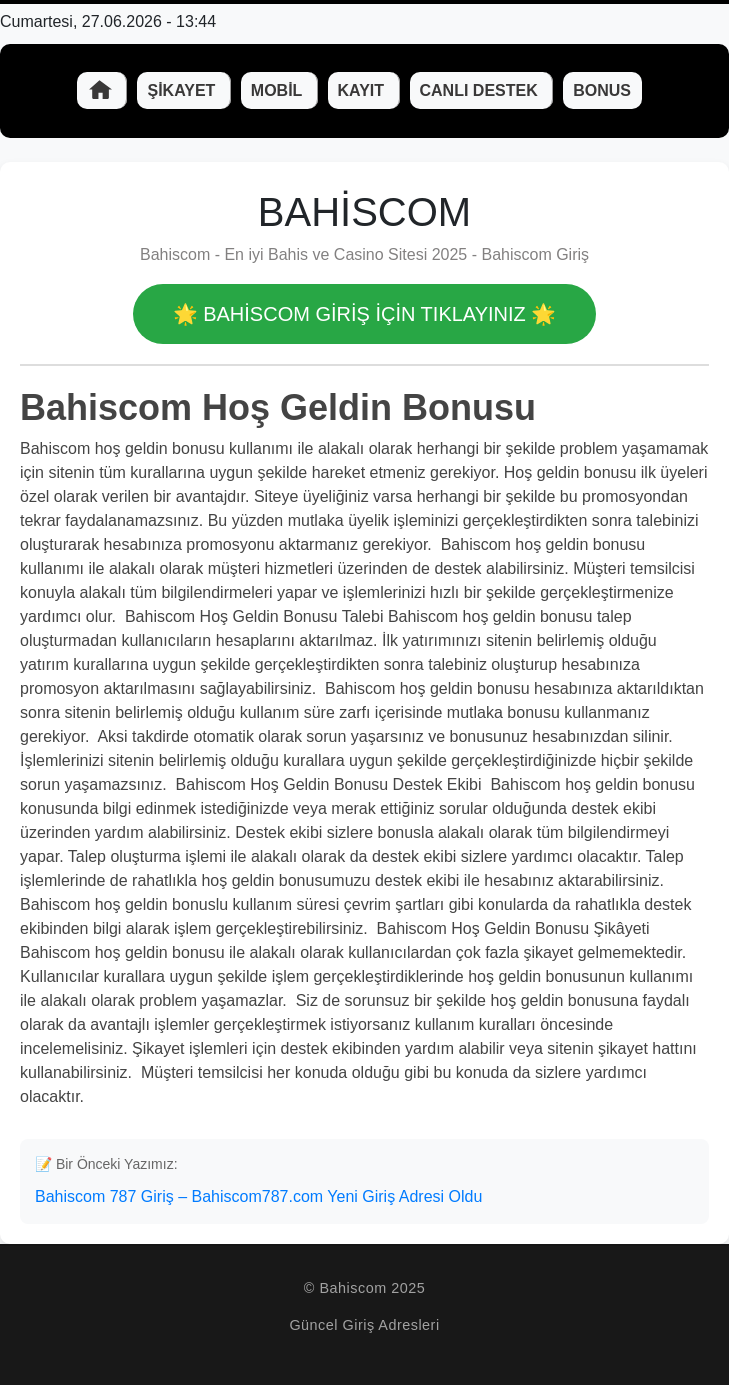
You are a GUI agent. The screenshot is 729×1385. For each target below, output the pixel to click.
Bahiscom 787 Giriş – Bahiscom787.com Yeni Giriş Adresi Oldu (258, 1196)
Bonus (602, 90)
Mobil (279, 90)
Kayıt (363, 90)
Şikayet (183, 90)
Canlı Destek (481, 90)
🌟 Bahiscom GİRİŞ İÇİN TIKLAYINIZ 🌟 (365, 314)
